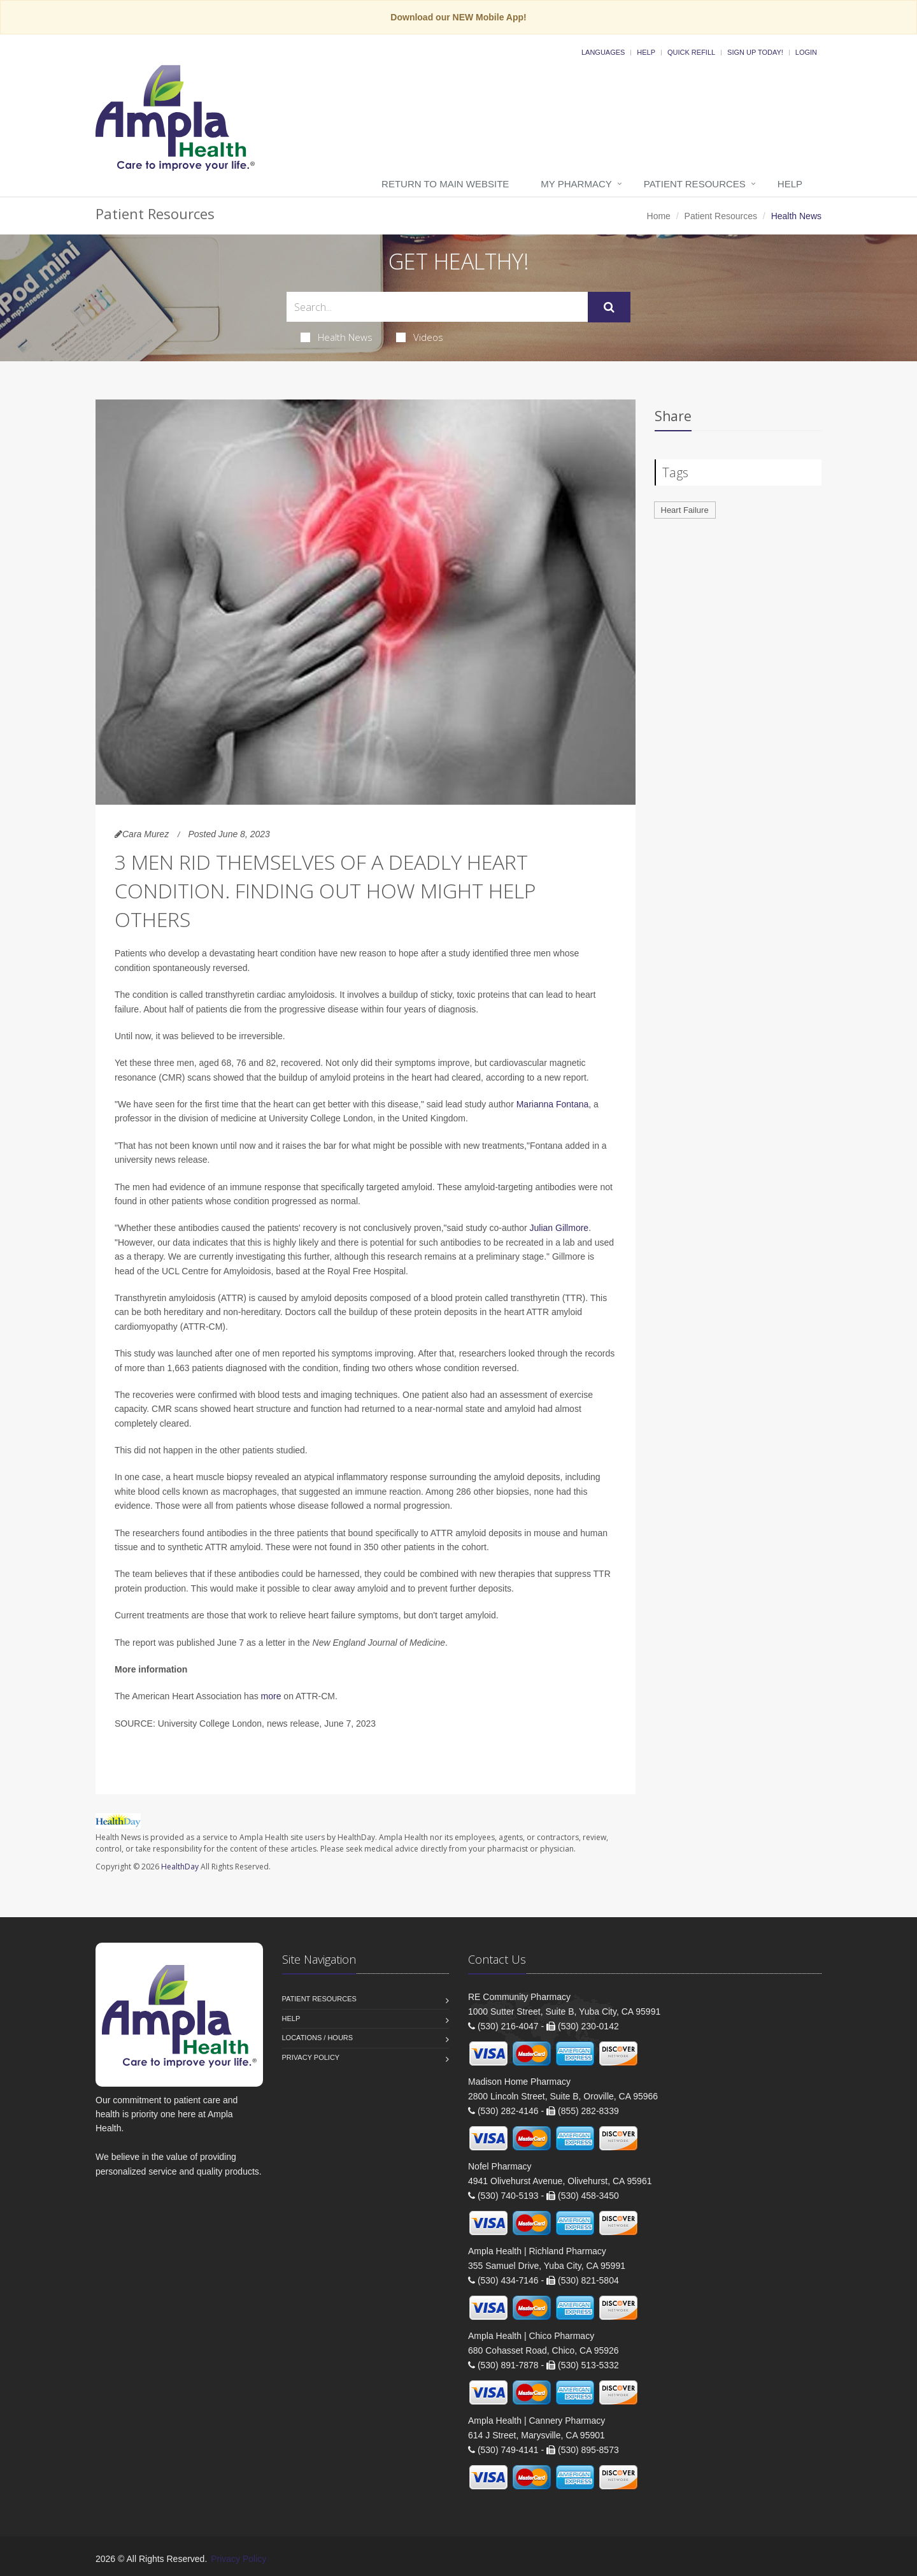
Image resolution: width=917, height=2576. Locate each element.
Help (646, 52)
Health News (337, 337)
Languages (603, 52)
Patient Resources (695, 183)
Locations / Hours (317, 2037)
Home (659, 216)
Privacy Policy (311, 2057)
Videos (419, 337)
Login (806, 52)
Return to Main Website (445, 183)
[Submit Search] (609, 307)
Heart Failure (685, 510)
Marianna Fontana (552, 1104)
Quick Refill (691, 52)
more (271, 1696)
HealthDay (180, 1866)
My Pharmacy (576, 183)
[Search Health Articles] (437, 307)
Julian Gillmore (559, 1228)
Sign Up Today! (755, 52)
